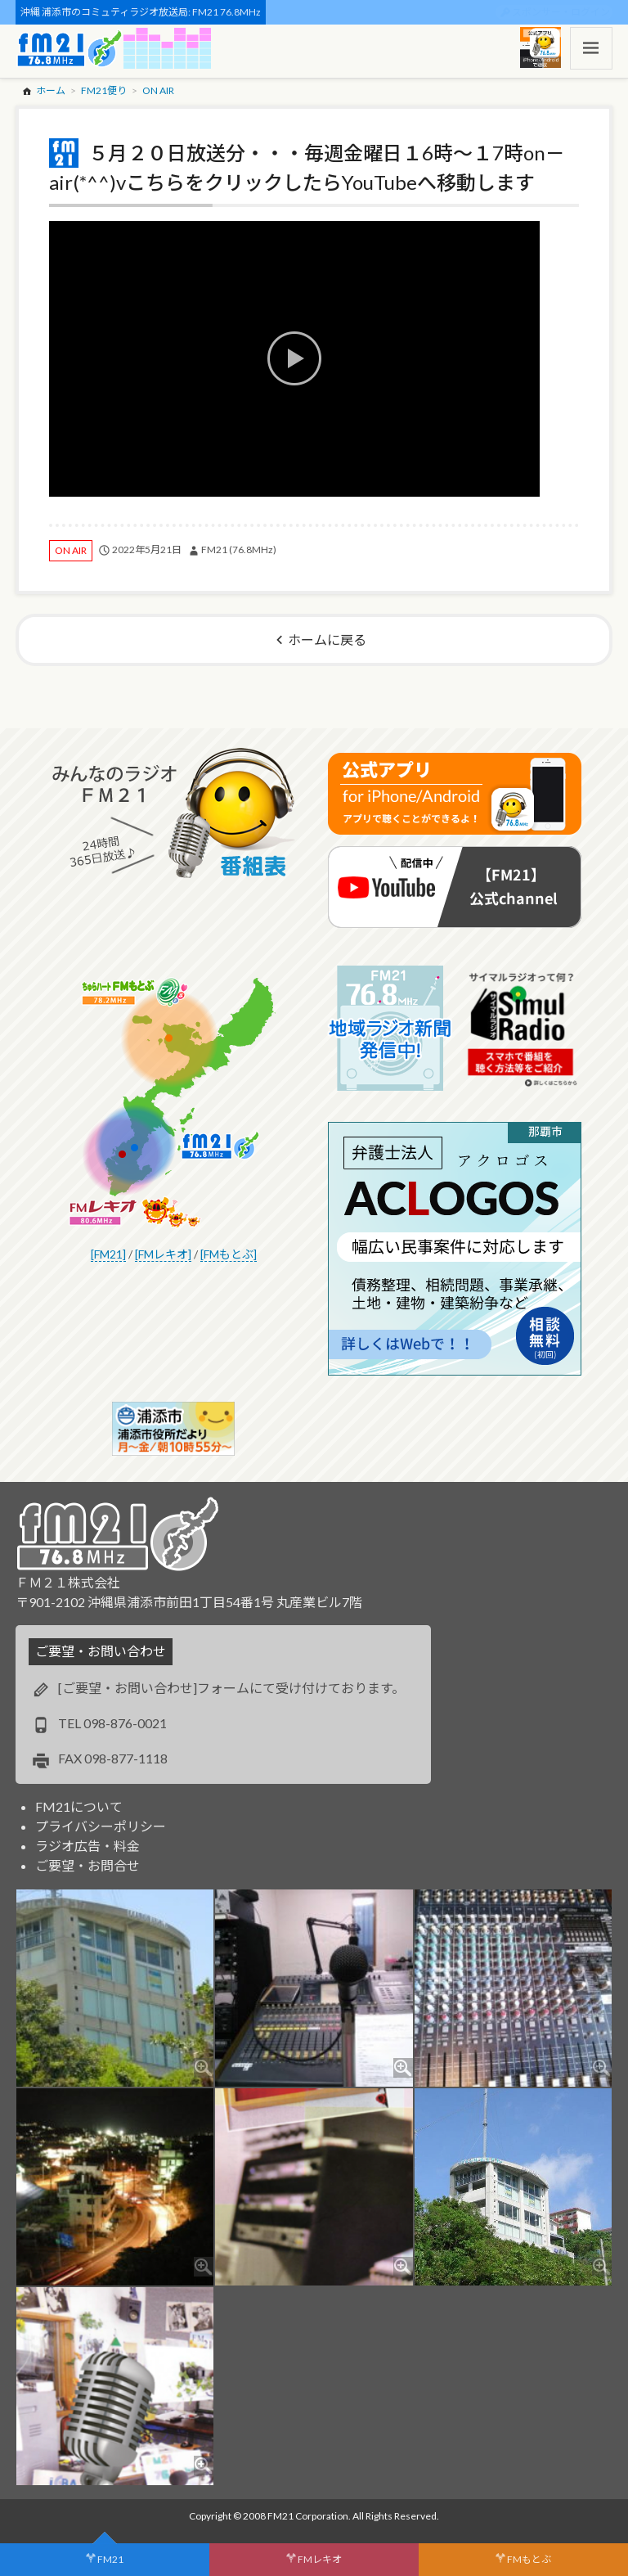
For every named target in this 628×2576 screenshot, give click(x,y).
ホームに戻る (327, 639)
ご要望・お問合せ (87, 1865)
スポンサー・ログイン (561, 12)
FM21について (79, 1806)
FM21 (110, 2559)
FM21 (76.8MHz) (238, 549)
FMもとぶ (529, 2559)
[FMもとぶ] (228, 1254)
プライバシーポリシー (100, 1826)
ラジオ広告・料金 (87, 1845)
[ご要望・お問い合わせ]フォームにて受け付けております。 (231, 1688)
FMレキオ (320, 2559)
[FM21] (108, 1254)
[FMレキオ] (163, 1254)
